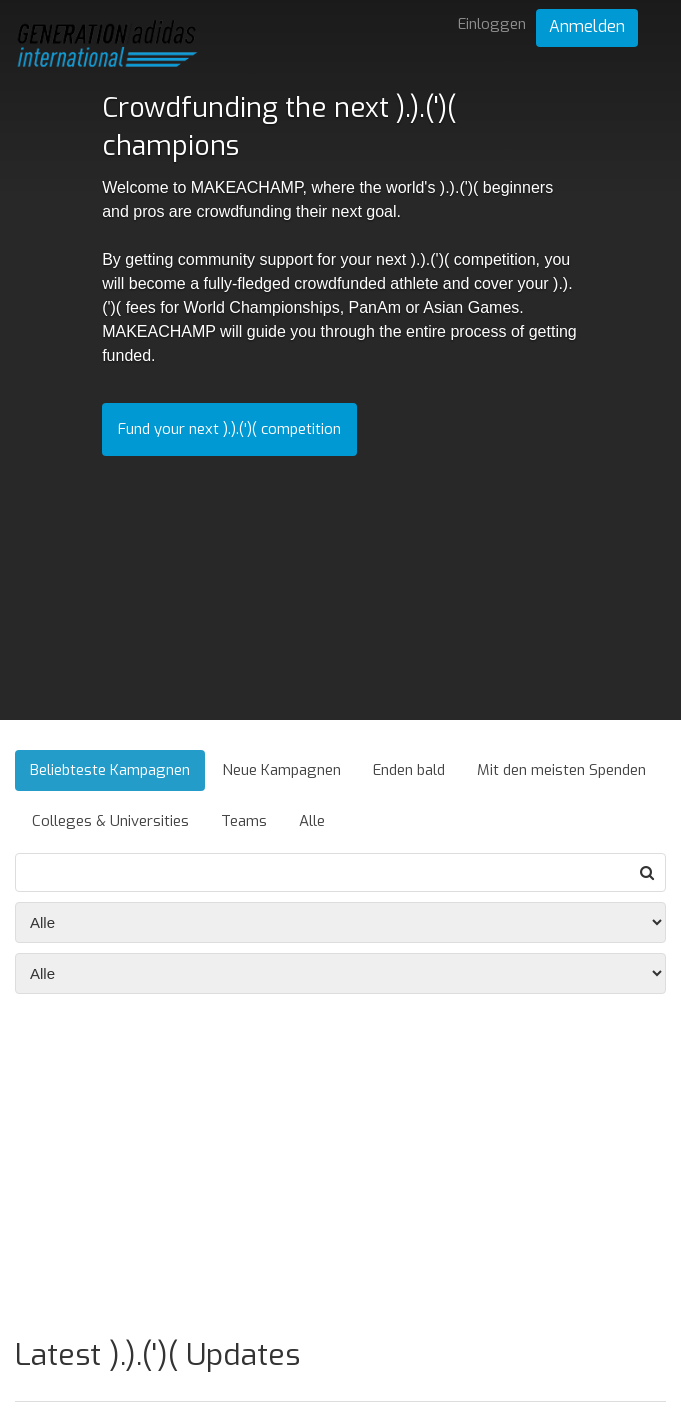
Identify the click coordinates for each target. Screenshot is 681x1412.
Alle (312, 821)
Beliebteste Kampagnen (110, 770)
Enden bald (409, 770)
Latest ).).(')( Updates (157, 1355)
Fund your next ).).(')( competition (229, 429)
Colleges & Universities (110, 821)
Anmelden (587, 26)
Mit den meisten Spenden (561, 770)
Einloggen (492, 24)
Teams (244, 821)
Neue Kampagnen (281, 770)
